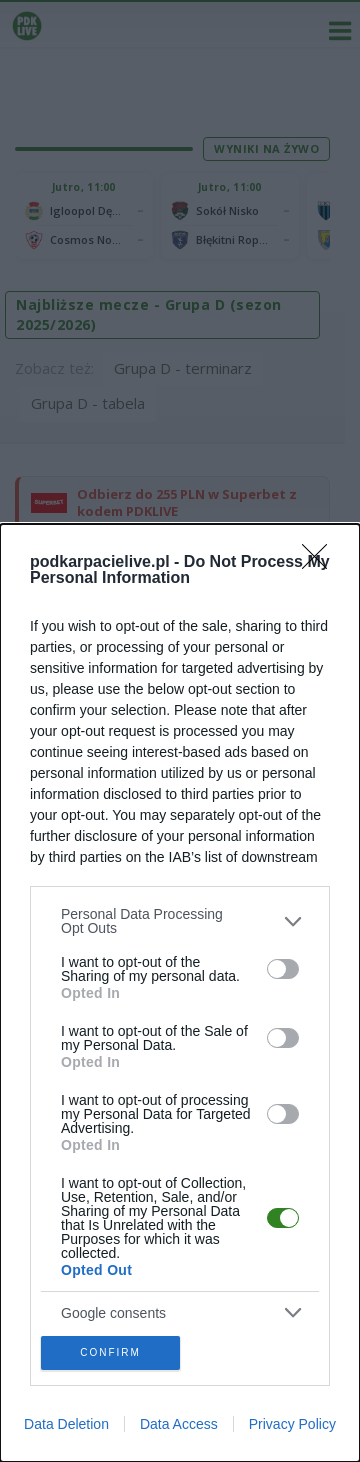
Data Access (179, 1424)
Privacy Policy (292, 1424)
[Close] (321, 563)
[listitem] (180, 921)
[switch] (283, 969)
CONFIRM (110, 1352)
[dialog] (180, 993)
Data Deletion (66, 1424)
